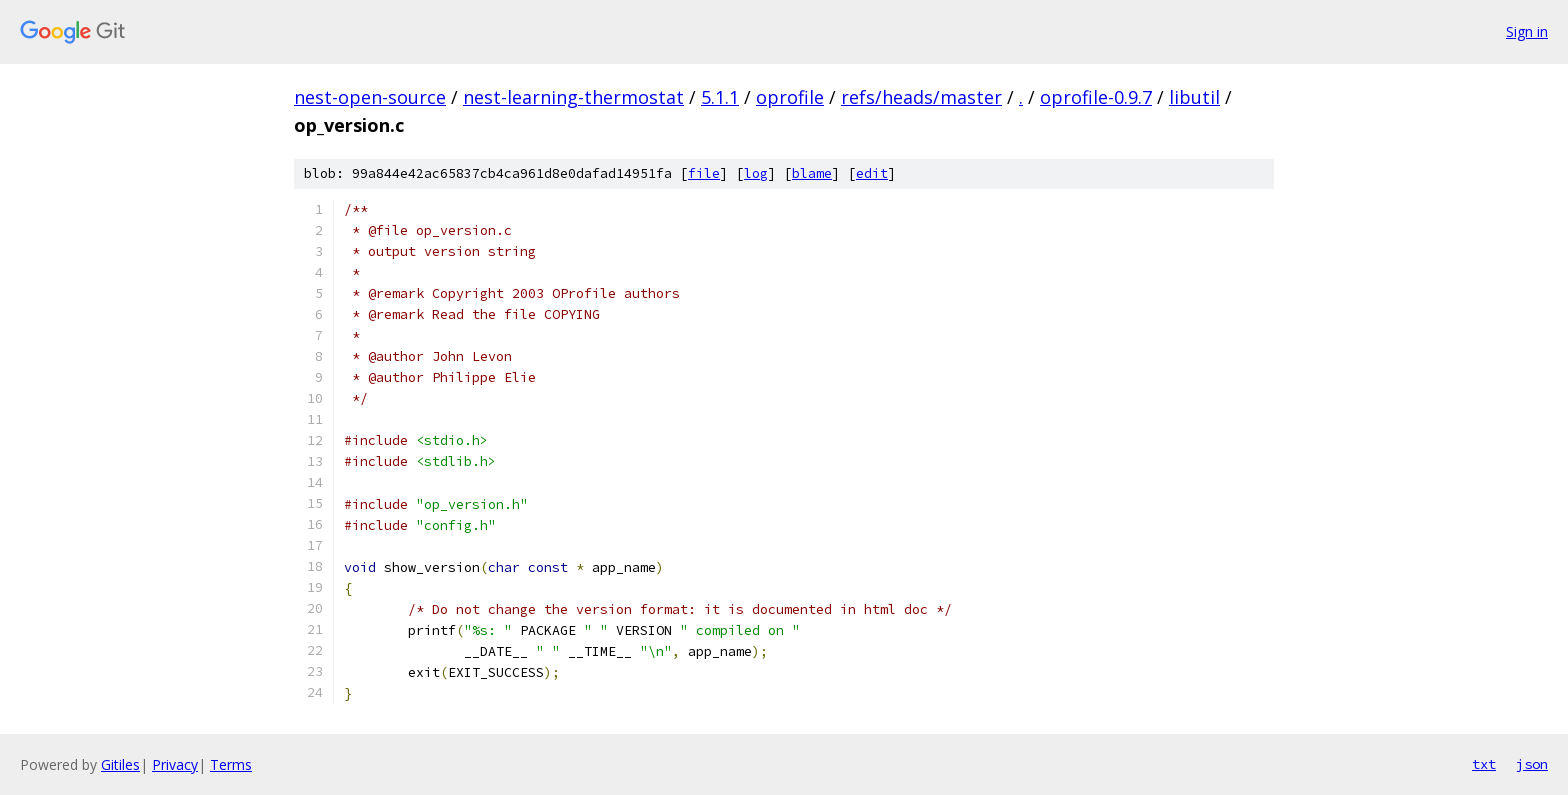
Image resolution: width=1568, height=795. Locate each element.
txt (1484, 764)
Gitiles (120, 764)
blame (812, 173)
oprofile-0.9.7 (1096, 97)
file (704, 173)
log (756, 173)
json (1532, 764)
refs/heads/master (921, 97)
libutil (1194, 97)
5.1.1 (720, 97)
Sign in (1527, 31)
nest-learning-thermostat (573, 97)
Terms (231, 764)
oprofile (790, 97)
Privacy (175, 764)
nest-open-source (370, 97)
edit (872, 173)
